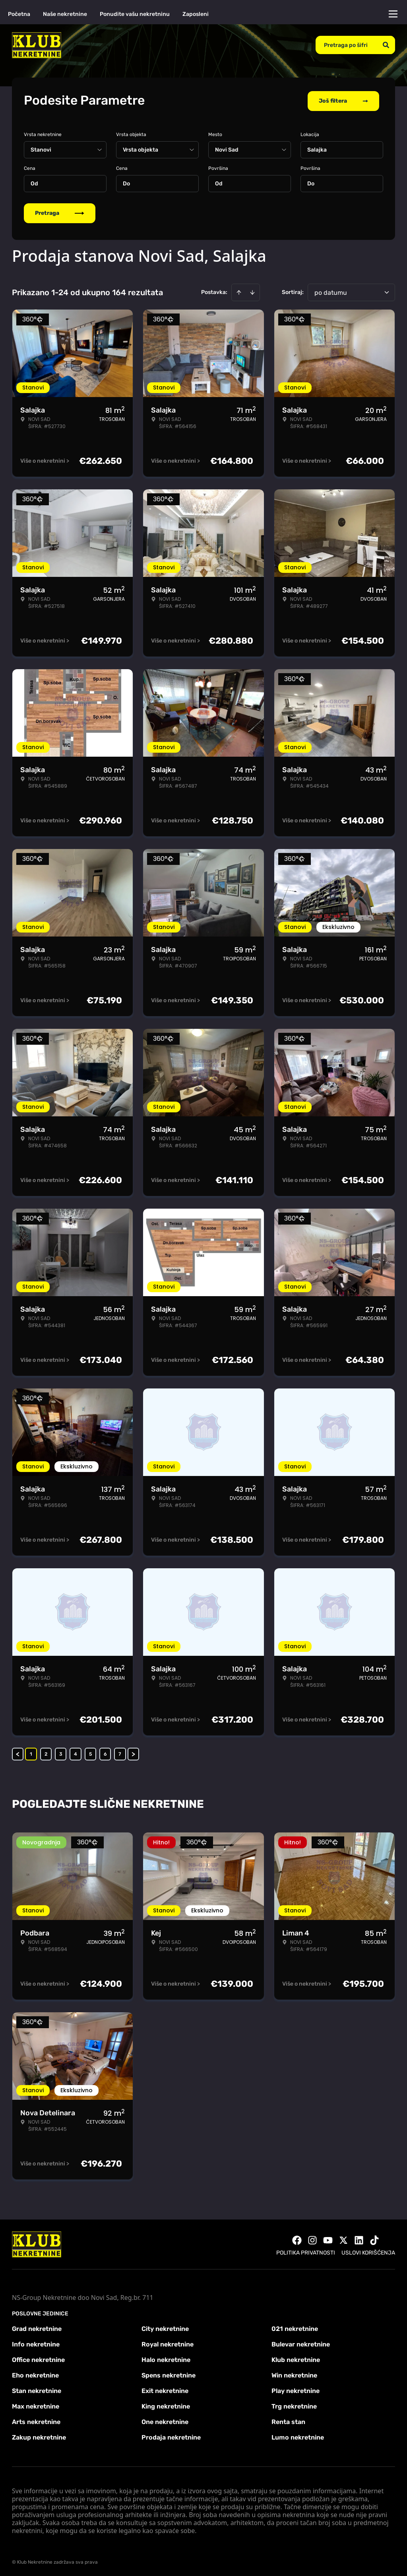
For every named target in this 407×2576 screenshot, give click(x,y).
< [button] (17, 1752)
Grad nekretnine (37, 2327)
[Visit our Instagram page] (312, 2238)
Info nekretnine (36, 2342)
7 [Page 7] (119, 1752)
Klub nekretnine (295, 2358)
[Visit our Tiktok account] (374, 2238)
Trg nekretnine (294, 2405)
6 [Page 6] (105, 1752)
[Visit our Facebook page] (297, 2238)
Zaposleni (195, 14)
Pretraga (59, 211)
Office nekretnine (38, 2358)
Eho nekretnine (35, 2373)
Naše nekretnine (65, 14)
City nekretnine (165, 2327)
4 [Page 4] (75, 1752)
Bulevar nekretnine (300, 2342)
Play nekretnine (295, 2389)
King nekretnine (165, 2405)
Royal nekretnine (167, 2342)
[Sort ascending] (239, 291)
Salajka (317, 148)
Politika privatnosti (305, 2251)
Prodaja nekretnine (171, 2436)
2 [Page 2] (46, 1752)
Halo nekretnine (165, 2358)
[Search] (386, 45)
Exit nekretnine (164, 2389)
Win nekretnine (294, 2373)
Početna (19, 14)
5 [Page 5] (90, 1752)
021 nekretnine (294, 2327)
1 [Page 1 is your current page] (31, 1752)
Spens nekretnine (168, 2373)
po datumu (330, 291)
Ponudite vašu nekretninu (135, 14)
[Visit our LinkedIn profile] (359, 2238)
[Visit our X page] (343, 2238)
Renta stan (288, 2420)
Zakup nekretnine (39, 2436)
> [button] (133, 1752)
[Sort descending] (252, 291)
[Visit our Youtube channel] (328, 2238)
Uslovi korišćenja (368, 2251)
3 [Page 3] (60, 1752)
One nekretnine (164, 2420)
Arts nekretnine (36, 2420)
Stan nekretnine (36, 2389)
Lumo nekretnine (297, 2436)
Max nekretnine (35, 2405)
